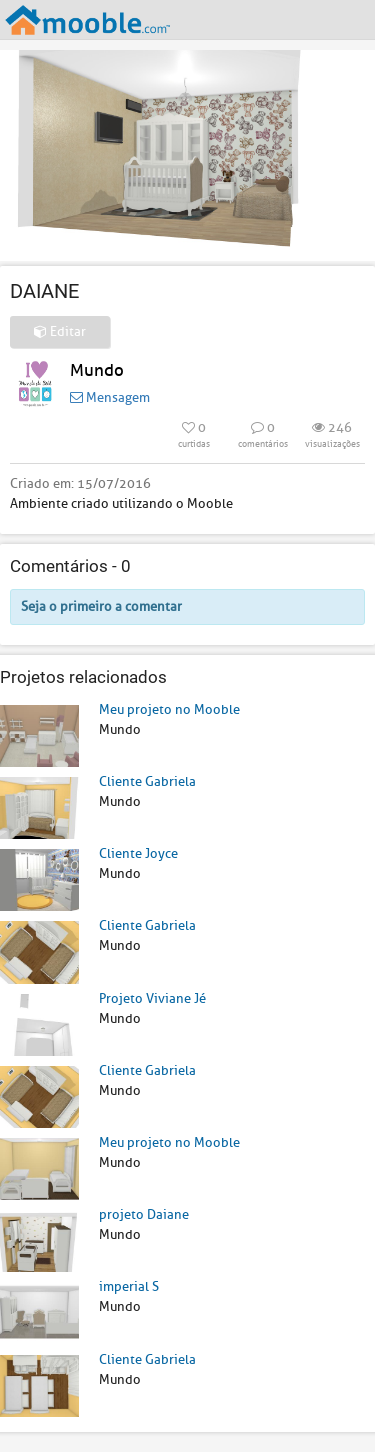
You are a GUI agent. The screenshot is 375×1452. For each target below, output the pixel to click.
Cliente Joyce (138, 853)
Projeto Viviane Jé (152, 998)
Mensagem (110, 397)
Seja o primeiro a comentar (101, 606)
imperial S (129, 1286)
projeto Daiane (144, 1214)
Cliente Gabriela (147, 781)
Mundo (97, 370)
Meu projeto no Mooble (169, 709)
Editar (60, 331)
